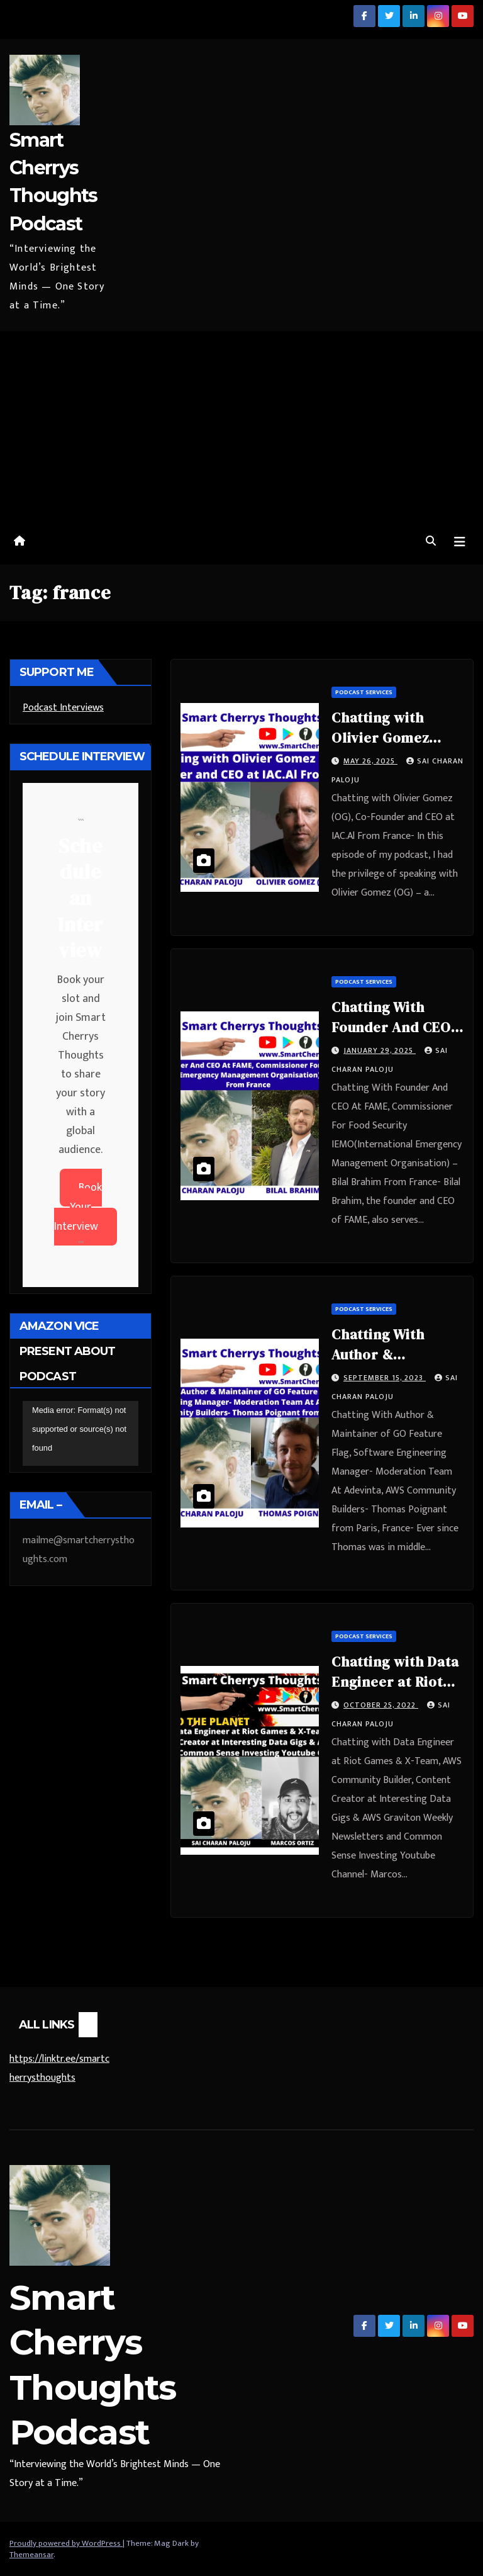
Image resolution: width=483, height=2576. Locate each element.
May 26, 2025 (370, 761)
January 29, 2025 (379, 1050)
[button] (431, 541)
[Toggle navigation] (460, 542)
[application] (80, 1433)
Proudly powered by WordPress (66, 2543)
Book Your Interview (78, 1207)
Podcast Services (363, 692)
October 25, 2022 (380, 1705)
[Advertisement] (241, 425)
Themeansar (31, 2555)
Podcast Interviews (63, 707)
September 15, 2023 (384, 1377)
